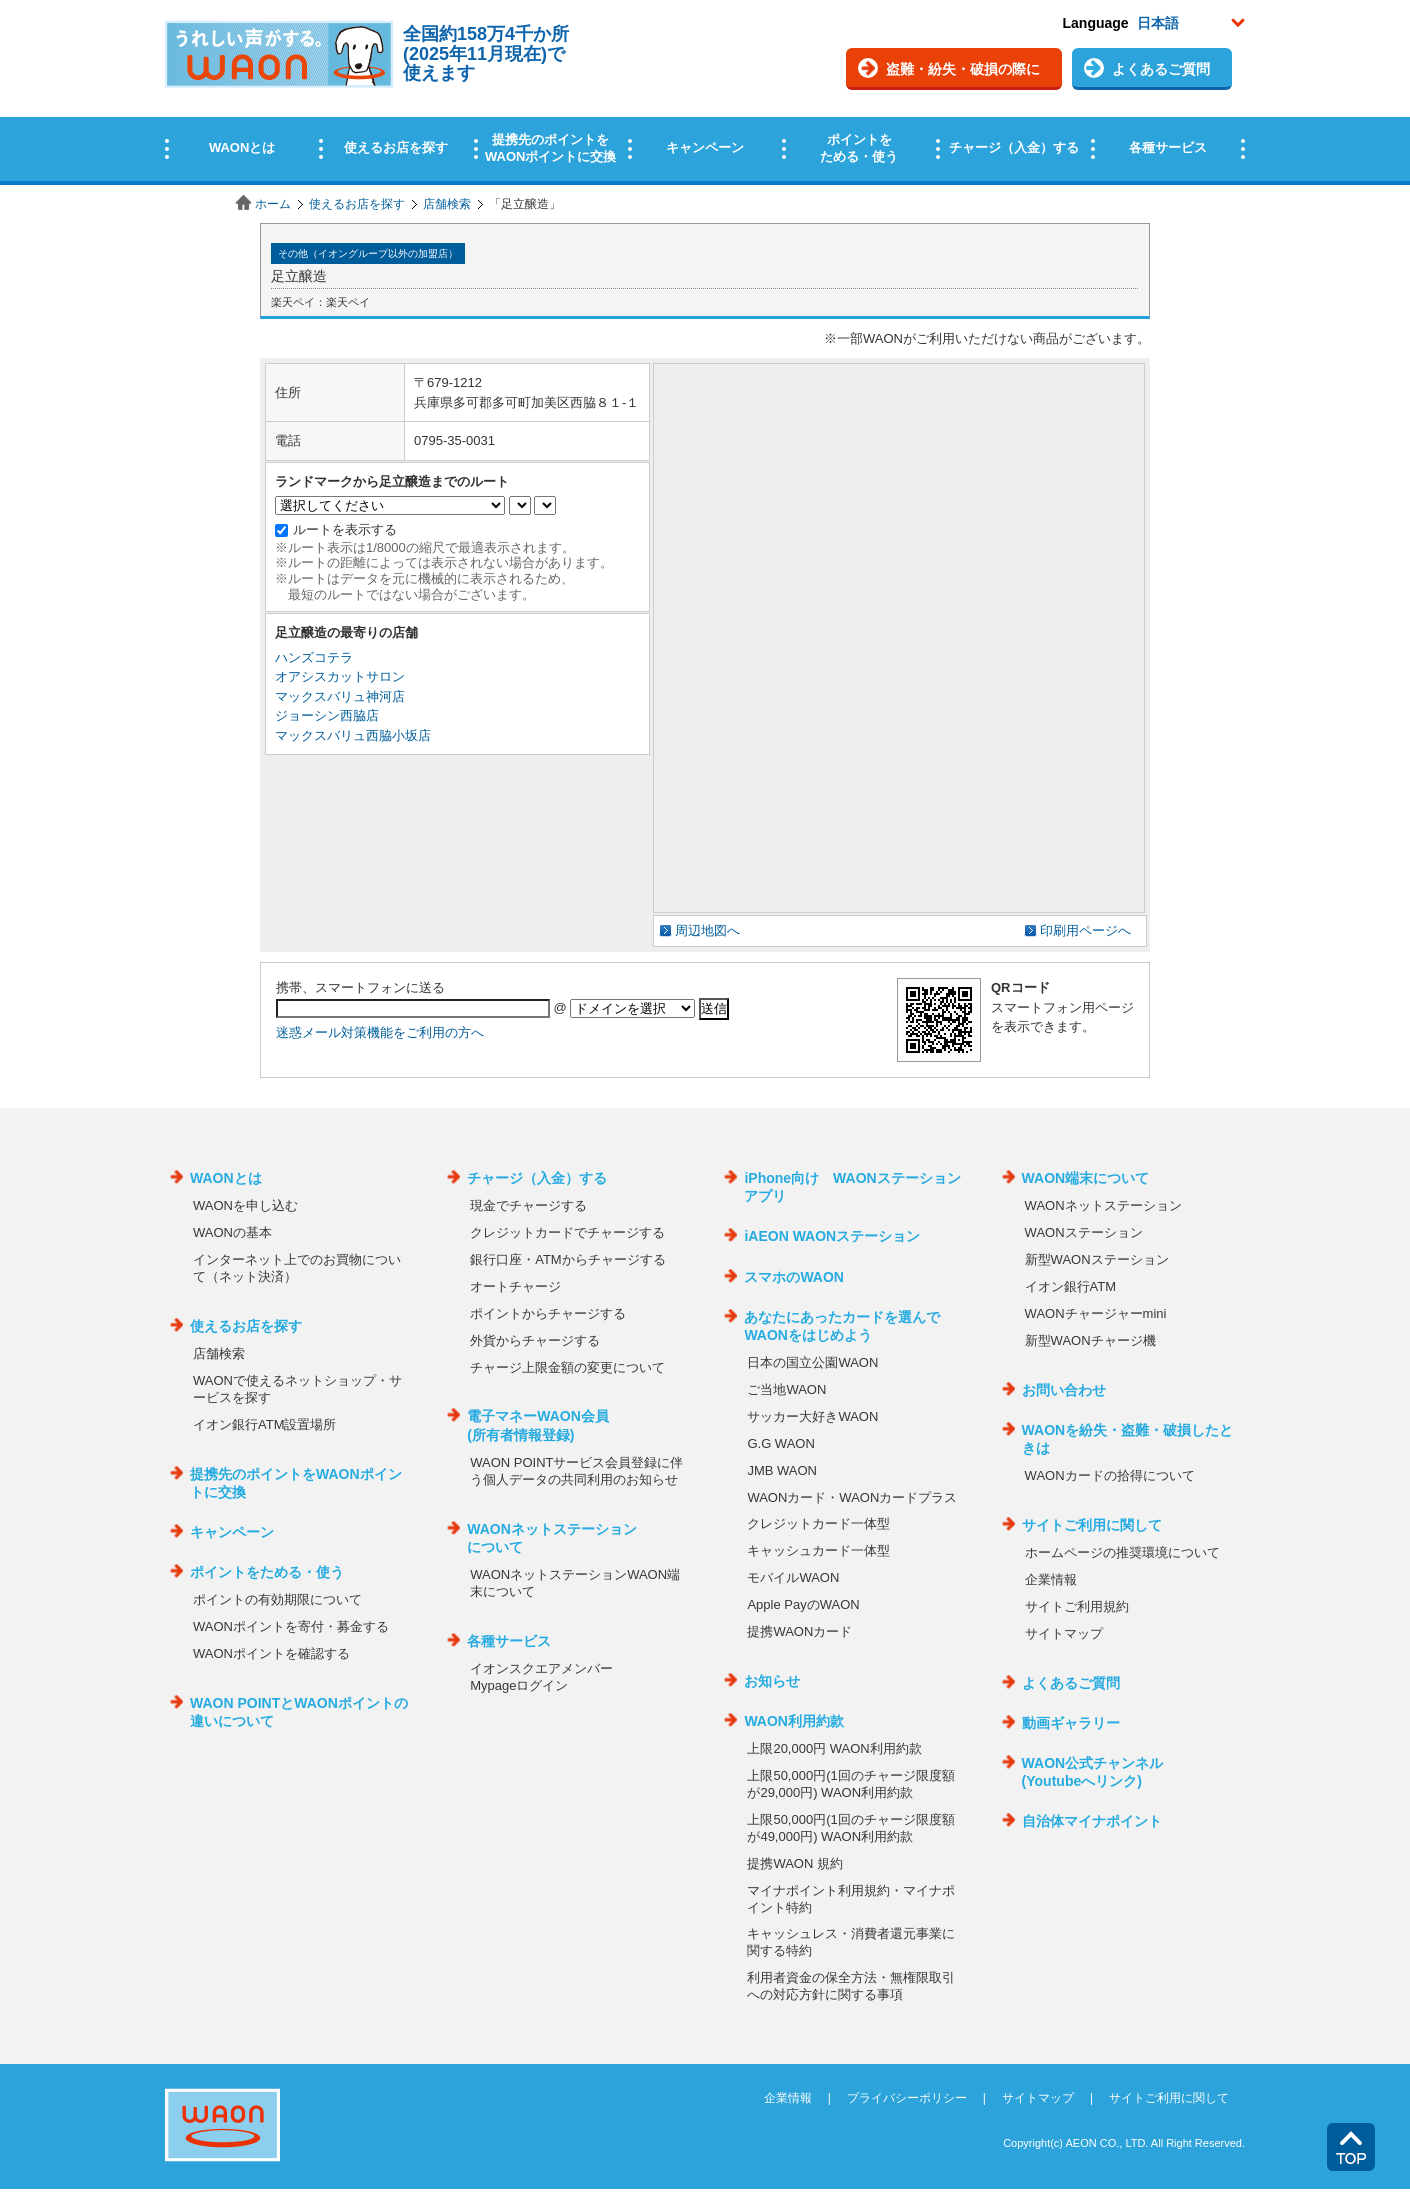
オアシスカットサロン (340, 676)
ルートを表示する (345, 529)
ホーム (273, 204)
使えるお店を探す (357, 204)
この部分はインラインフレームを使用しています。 (705, 92)
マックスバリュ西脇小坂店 (353, 735)
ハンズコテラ (314, 657)
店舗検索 (447, 204)
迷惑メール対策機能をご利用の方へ (380, 1032)
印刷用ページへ (1085, 930)
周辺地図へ (707, 930)
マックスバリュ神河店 (340, 696)
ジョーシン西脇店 (327, 715)
